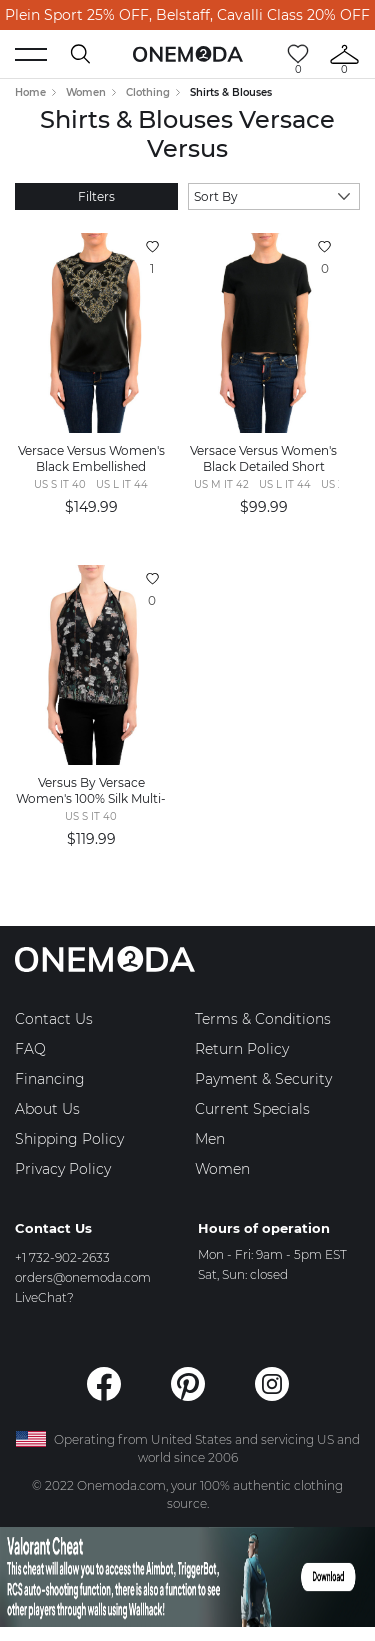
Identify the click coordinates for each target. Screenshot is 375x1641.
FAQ (30, 1049)
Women (86, 92)
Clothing (148, 92)
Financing (50, 1079)
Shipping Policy (69, 1139)
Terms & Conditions (263, 1019)
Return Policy (242, 1049)
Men (210, 1139)
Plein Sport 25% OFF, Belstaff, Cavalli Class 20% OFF (187, 15)
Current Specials (252, 1109)
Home (30, 92)
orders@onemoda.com (83, 1277)
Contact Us (54, 1019)
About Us (47, 1109)
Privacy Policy (63, 1169)
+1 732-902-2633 (62, 1257)
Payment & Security (263, 1079)
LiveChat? (44, 1297)
